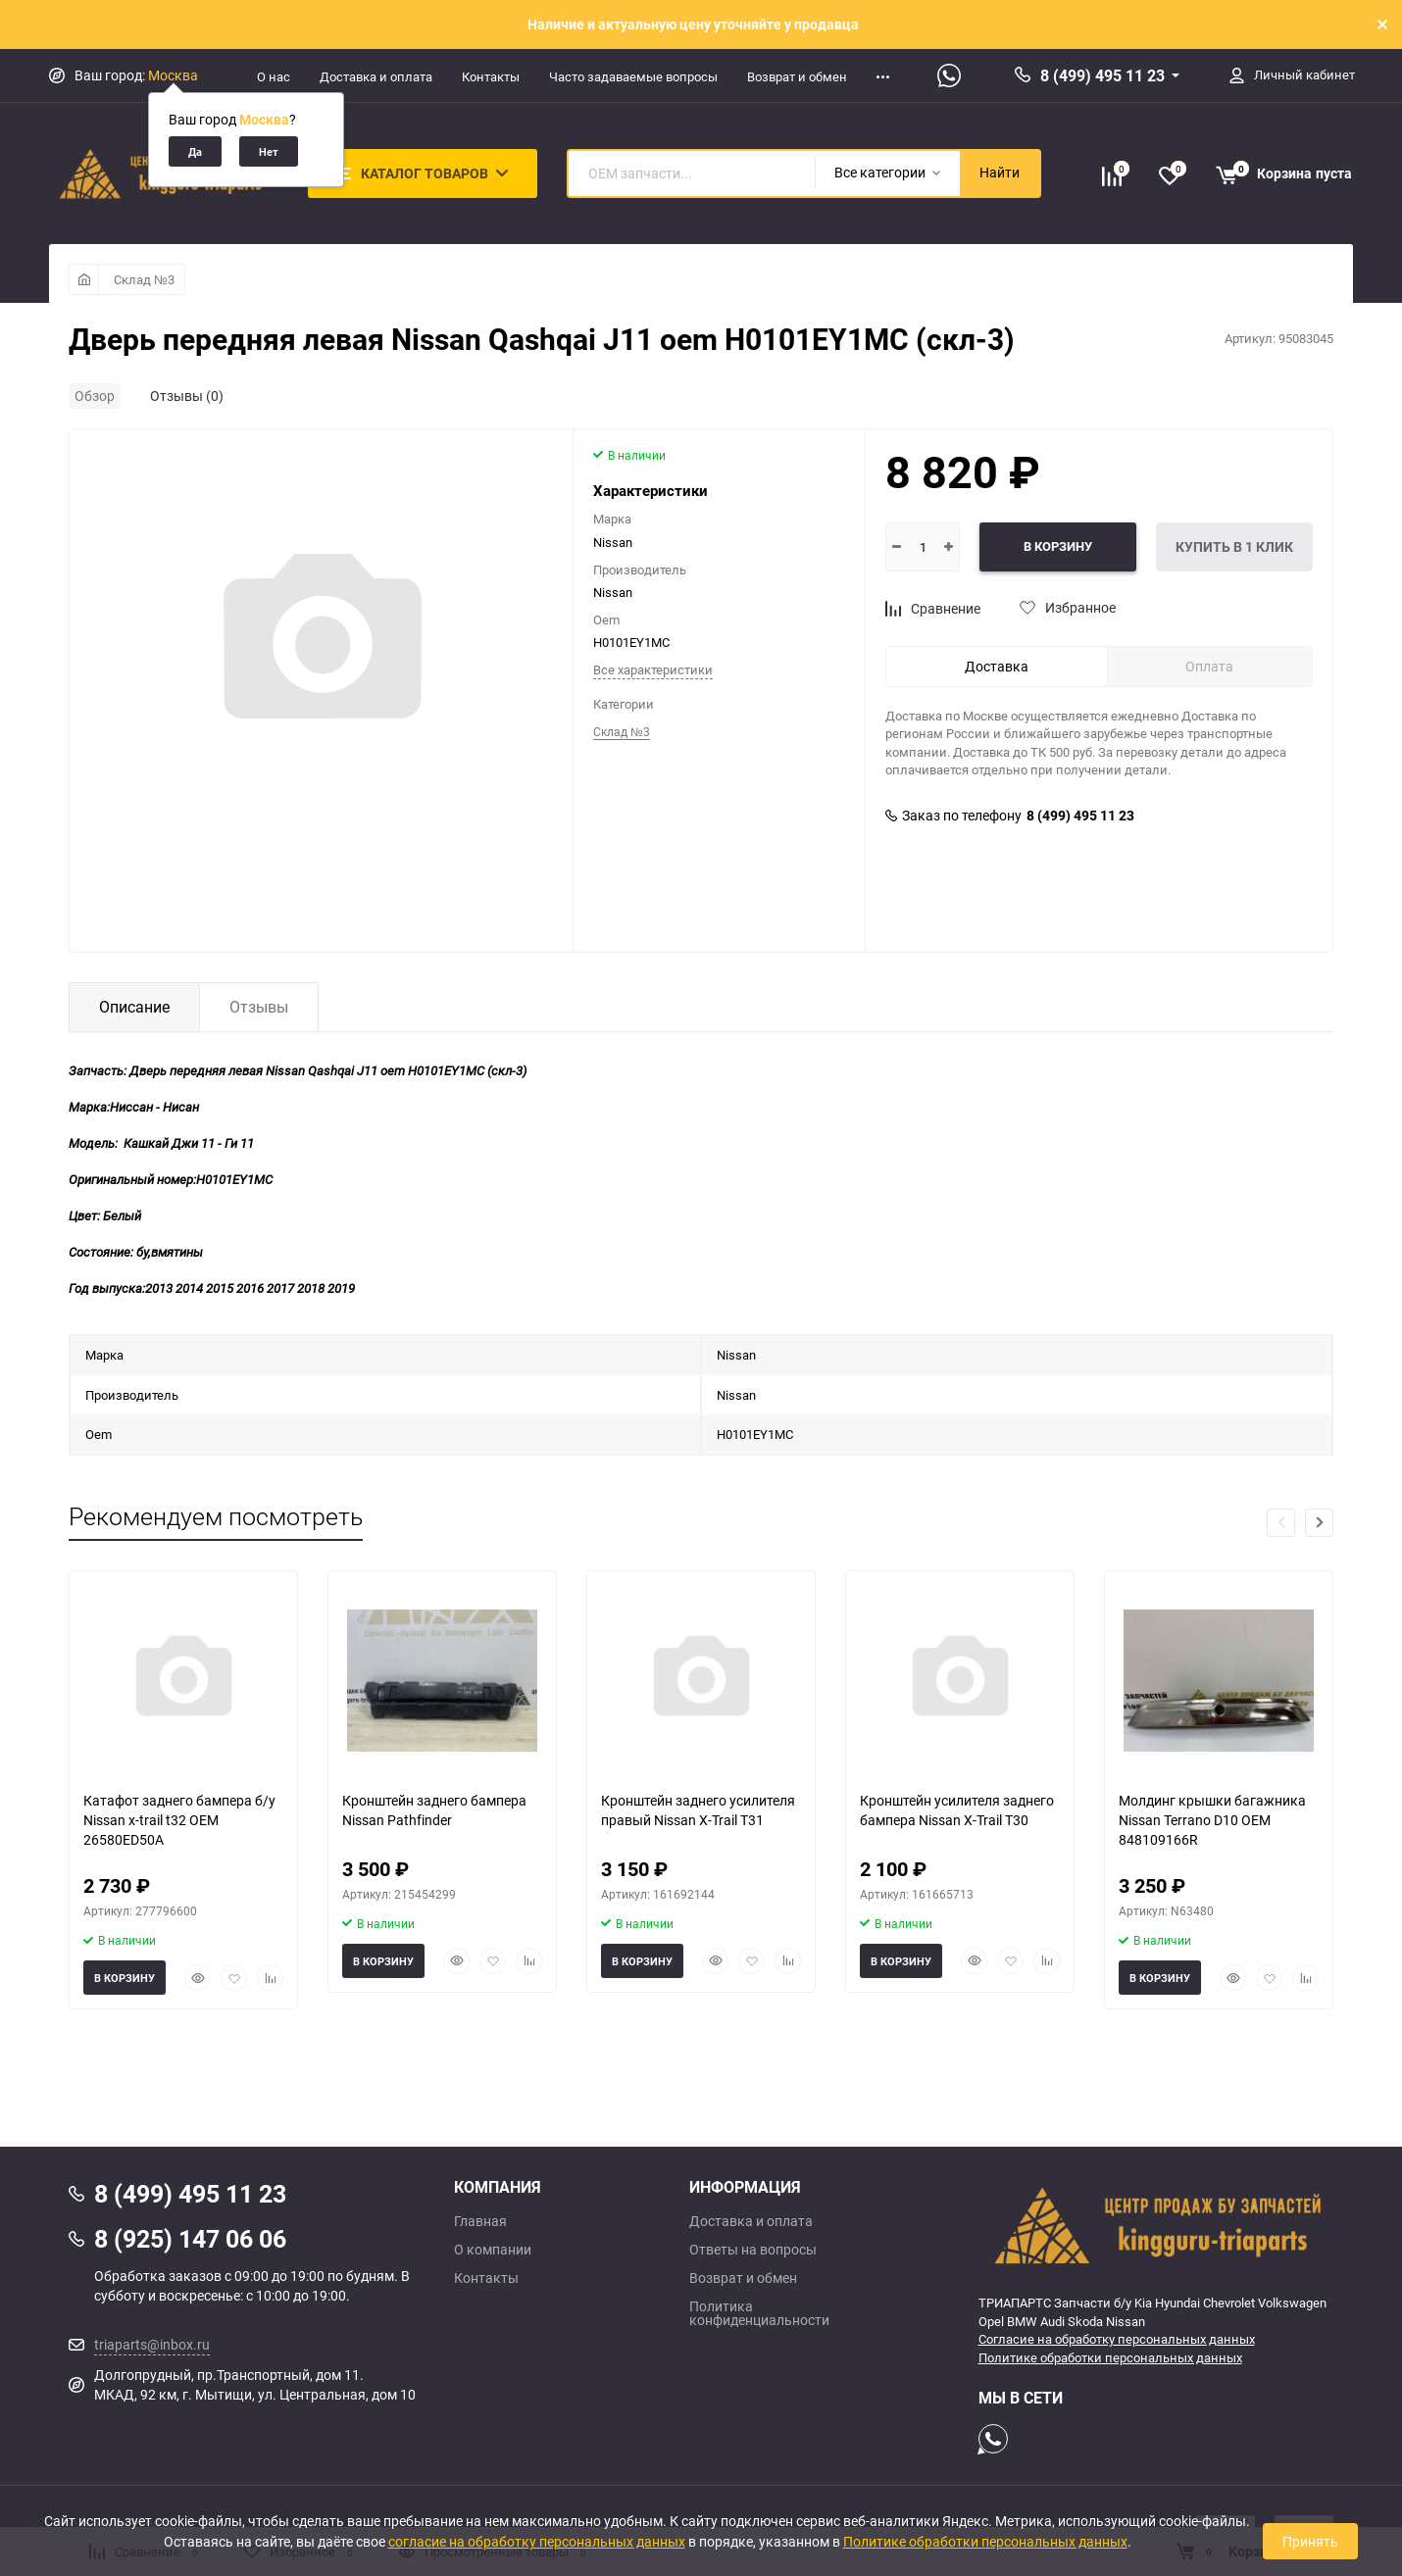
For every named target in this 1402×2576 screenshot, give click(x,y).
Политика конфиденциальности (759, 2313)
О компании (492, 2249)
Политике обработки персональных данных (1110, 2357)
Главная (480, 2221)
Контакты (491, 76)
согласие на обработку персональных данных (536, 2541)
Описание (134, 1006)
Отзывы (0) (187, 395)
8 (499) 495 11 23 (1102, 75)
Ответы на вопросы (753, 2249)
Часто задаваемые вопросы (633, 76)
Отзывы (258, 1006)
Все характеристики (653, 669)
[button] (1319, 1523)
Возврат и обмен (797, 76)
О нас (273, 76)
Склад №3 (144, 279)
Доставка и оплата (376, 76)
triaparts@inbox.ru (152, 2344)
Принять (1310, 2541)
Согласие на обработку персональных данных (1116, 2339)
